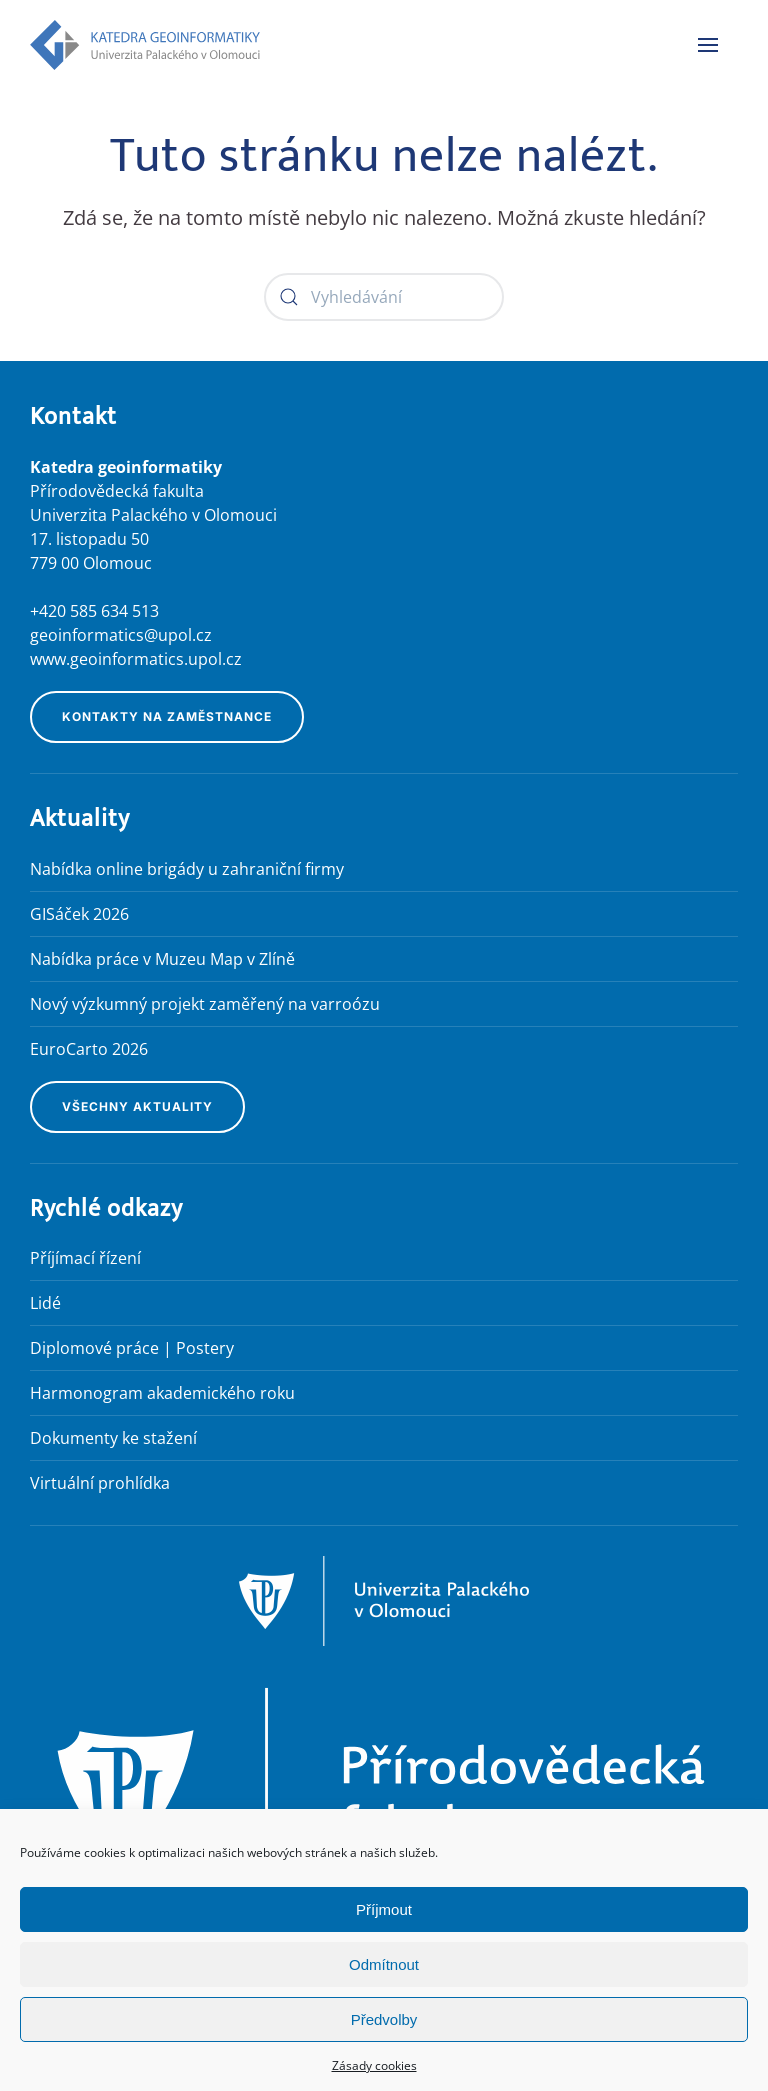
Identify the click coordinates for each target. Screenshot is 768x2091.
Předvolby (384, 2019)
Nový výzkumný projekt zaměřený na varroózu (205, 1004)
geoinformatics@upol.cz (121, 635)
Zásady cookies (374, 2065)
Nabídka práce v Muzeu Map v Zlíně (162, 959)
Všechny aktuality (137, 1106)
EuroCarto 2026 (89, 1049)
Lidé (45, 1303)
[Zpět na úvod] (145, 45)
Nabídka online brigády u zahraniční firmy (187, 869)
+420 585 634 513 (94, 611)
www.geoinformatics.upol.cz (136, 659)
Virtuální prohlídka (100, 1483)
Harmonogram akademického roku (162, 1393)
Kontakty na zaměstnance (167, 716)
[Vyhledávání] (384, 297)
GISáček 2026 (79, 914)
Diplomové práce (94, 1348)
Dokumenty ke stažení (113, 1438)
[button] (708, 45)
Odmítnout (384, 1964)
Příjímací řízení (85, 1258)
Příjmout (384, 1909)
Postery (205, 1348)
